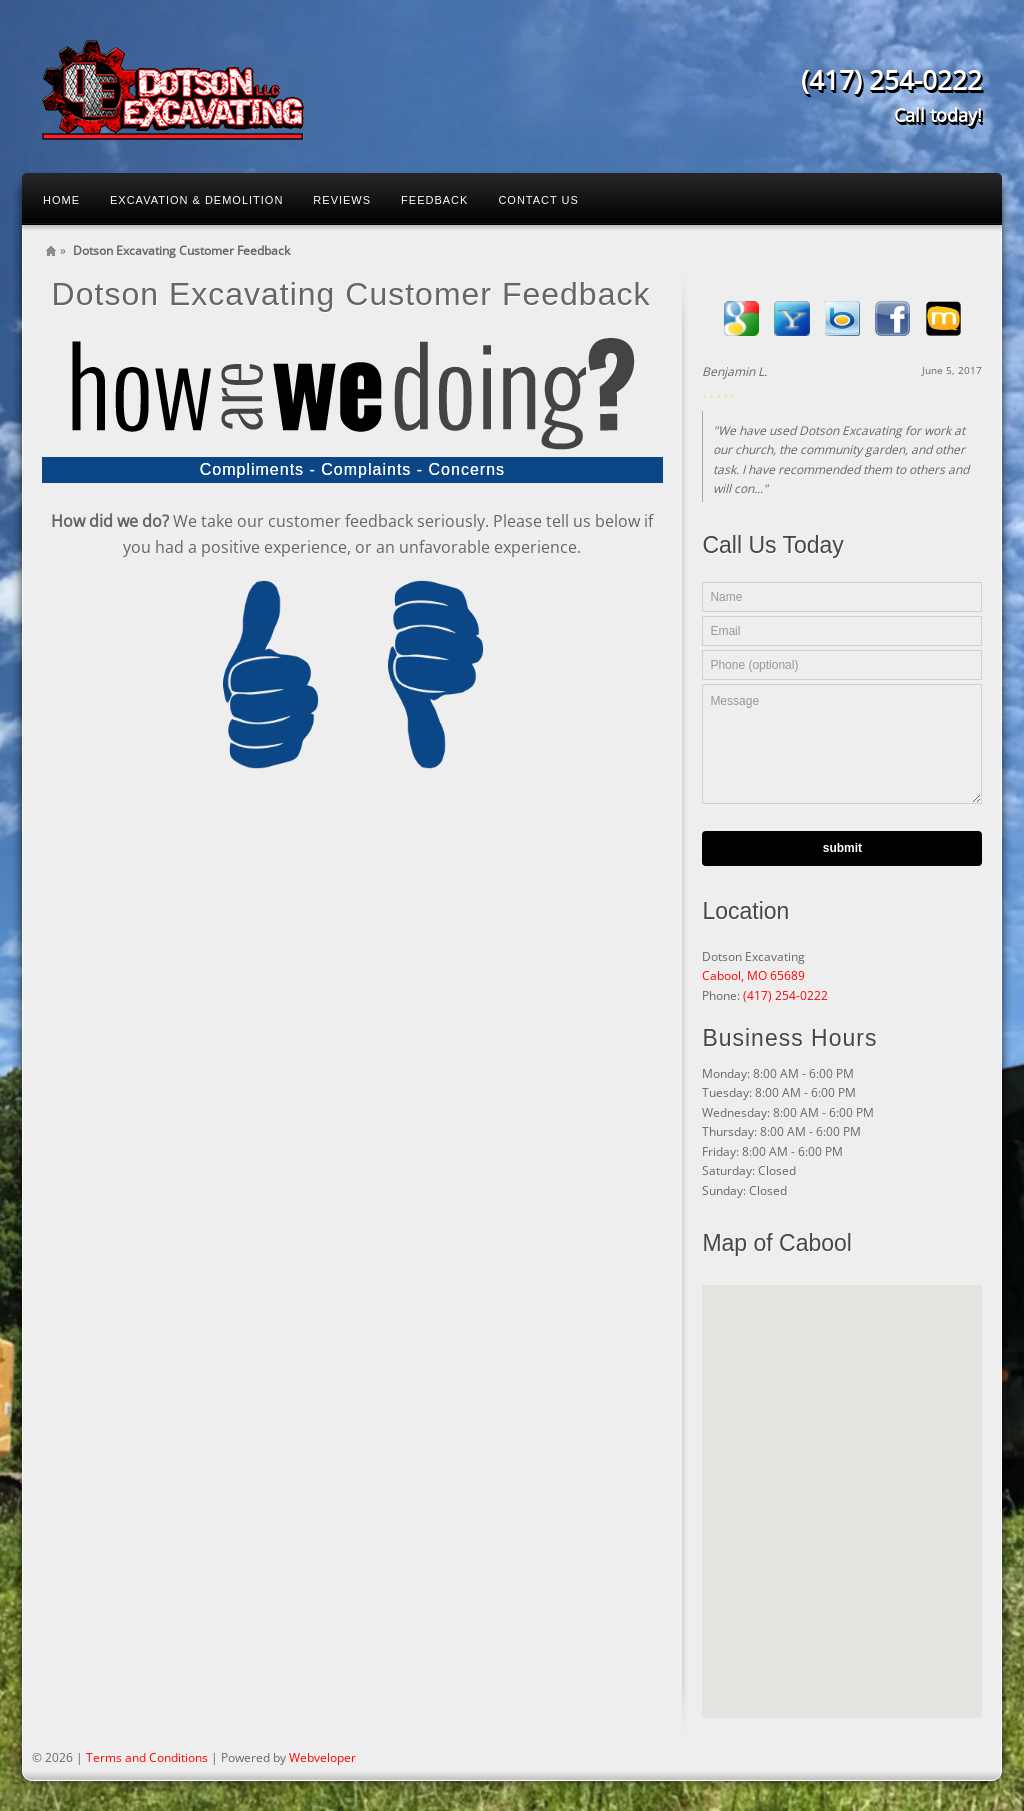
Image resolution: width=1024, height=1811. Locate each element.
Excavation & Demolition (196, 200)
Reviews (342, 200)
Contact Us (538, 200)
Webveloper (322, 1757)
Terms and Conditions (147, 1757)
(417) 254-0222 (785, 995)
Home (61, 200)
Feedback (434, 200)
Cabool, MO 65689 (753, 975)
